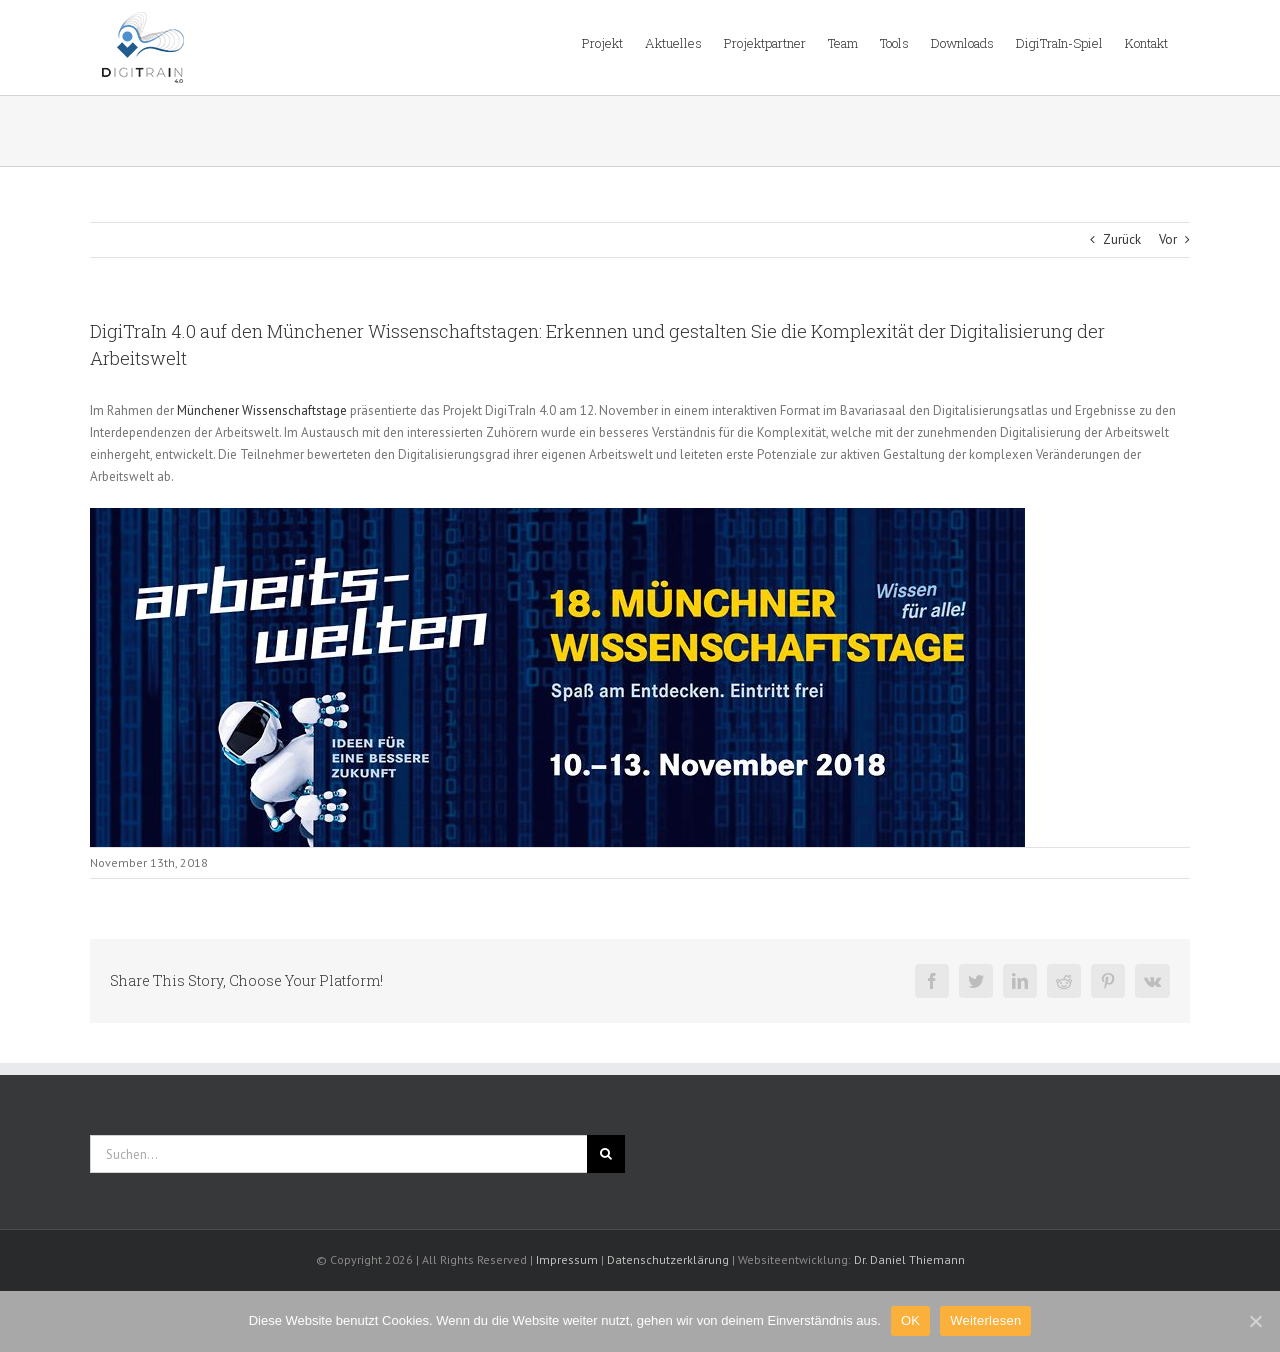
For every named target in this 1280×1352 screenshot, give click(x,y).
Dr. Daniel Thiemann (909, 1259)
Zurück (1122, 239)
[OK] (1255, 1321)
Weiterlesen (985, 1320)
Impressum (567, 1259)
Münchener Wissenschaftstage (262, 410)
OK (910, 1320)
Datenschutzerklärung (668, 1259)
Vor (1168, 239)
